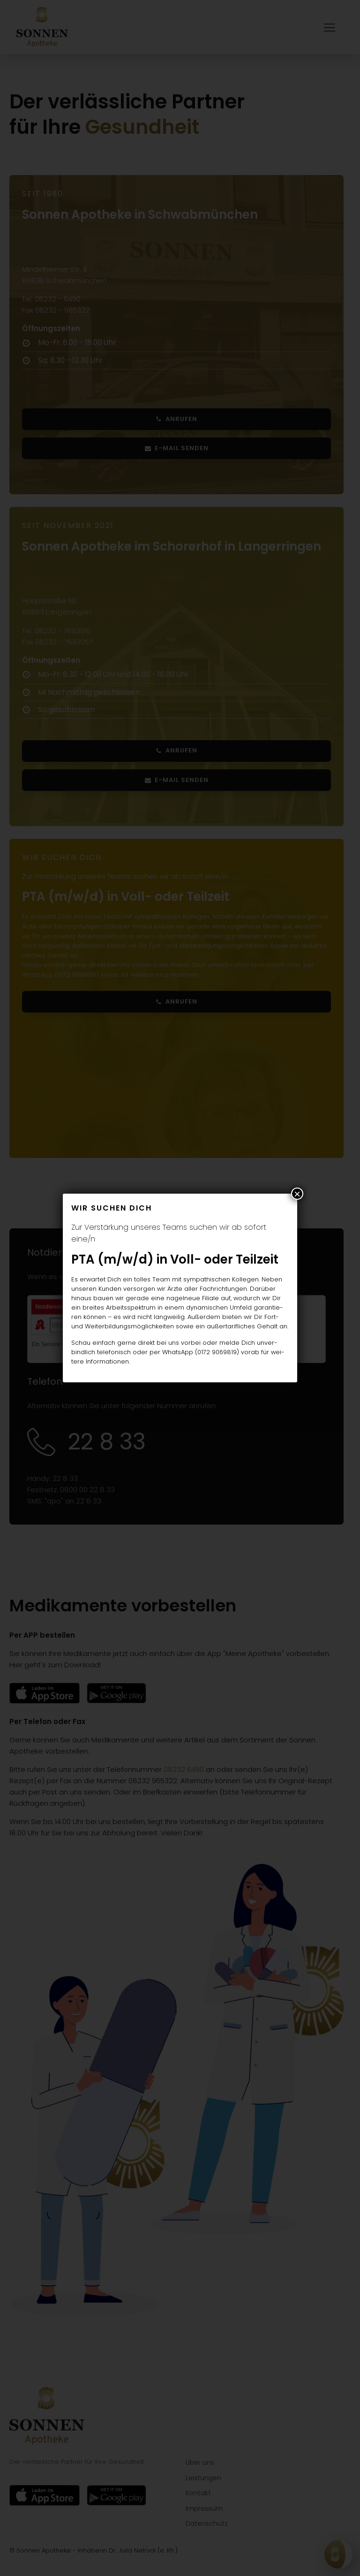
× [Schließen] (297, 1194)
